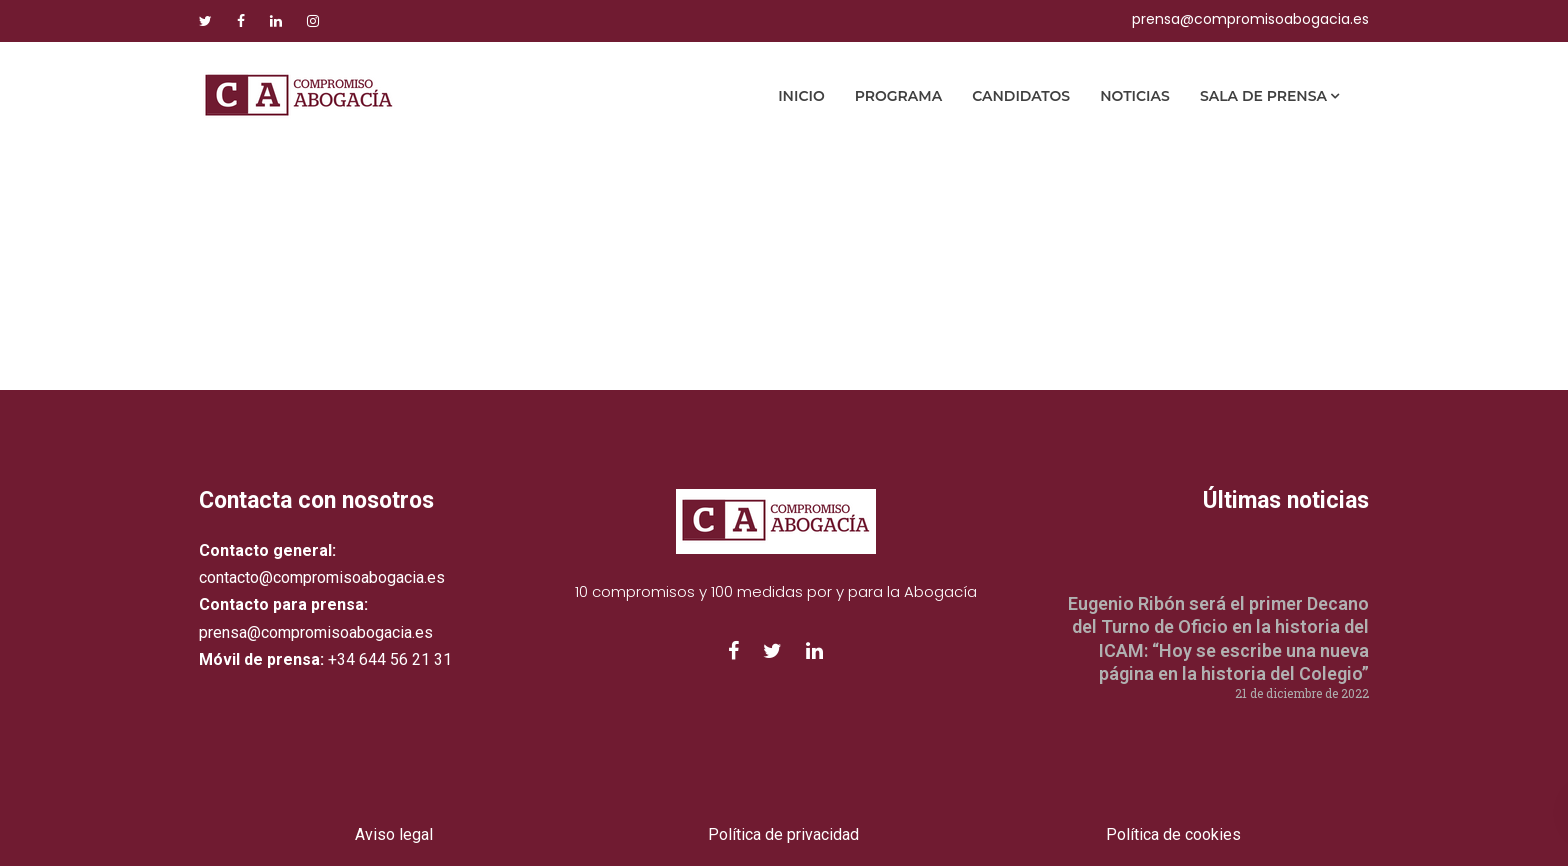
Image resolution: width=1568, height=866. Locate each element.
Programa (898, 96)
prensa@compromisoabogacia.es (1250, 19)
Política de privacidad (783, 834)
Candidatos (1021, 96)
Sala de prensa (1263, 96)
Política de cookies (1173, 834)
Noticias (1135, 96)
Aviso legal (394, 834)
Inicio (801, 96)
